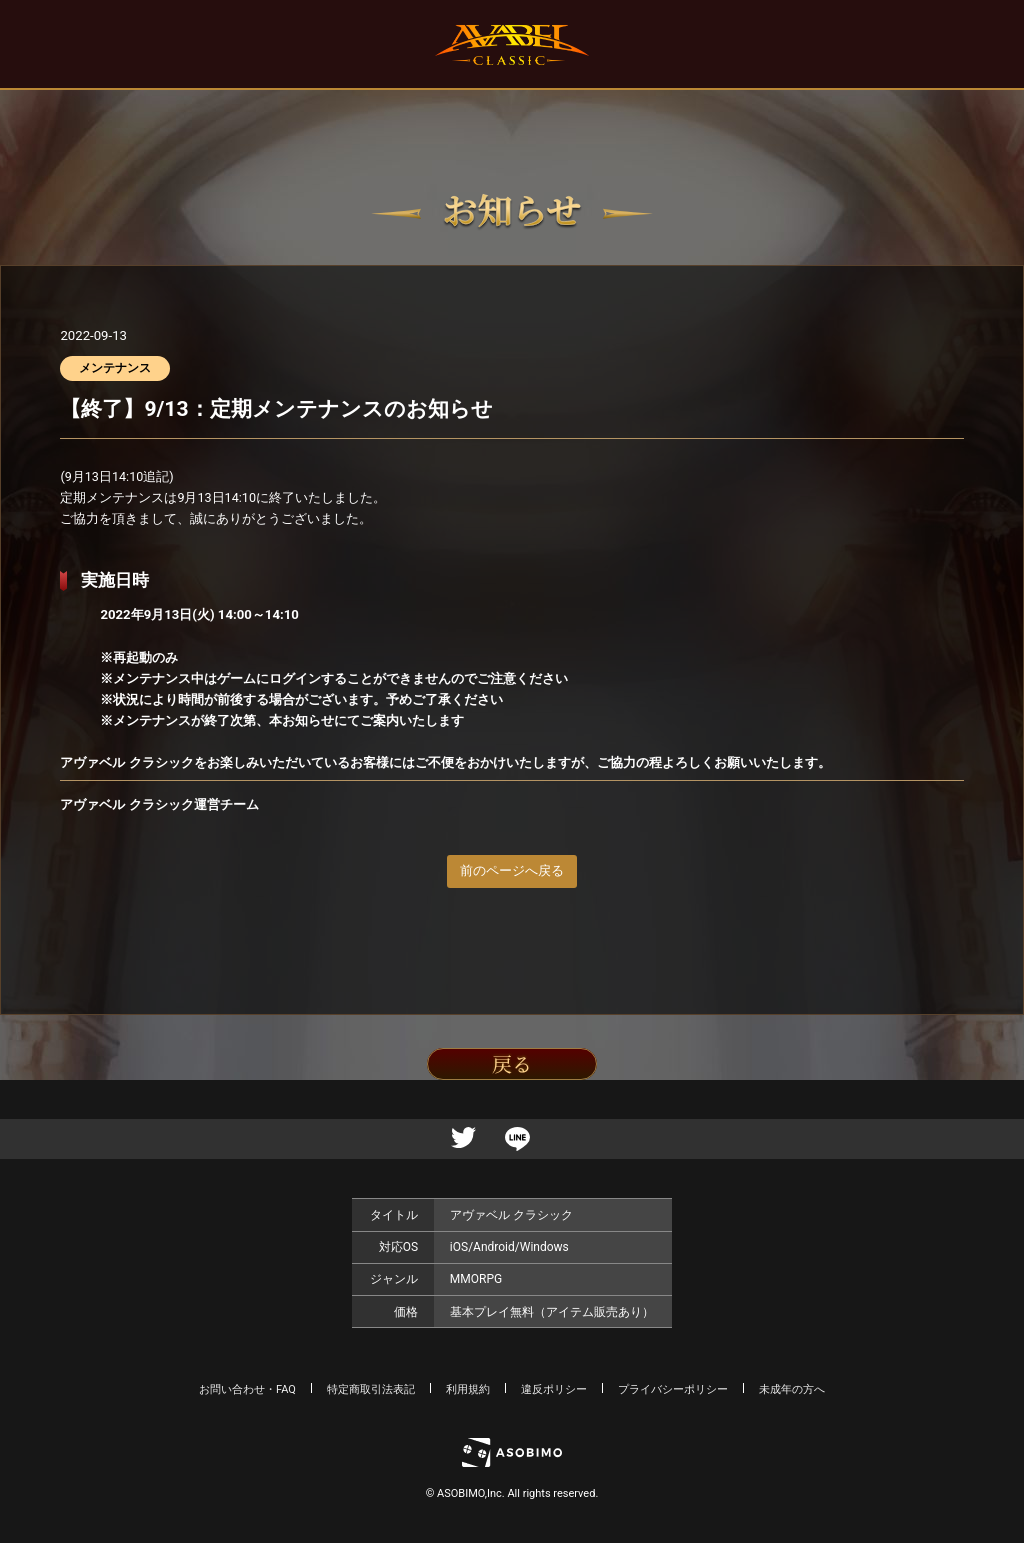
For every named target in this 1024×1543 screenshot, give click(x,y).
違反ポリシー (554, 1389)
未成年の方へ (792, 1389)
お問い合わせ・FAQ (247, 1389)
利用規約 (468, 1389)
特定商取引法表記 (371, 1389)
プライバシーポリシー (673, 1389)
